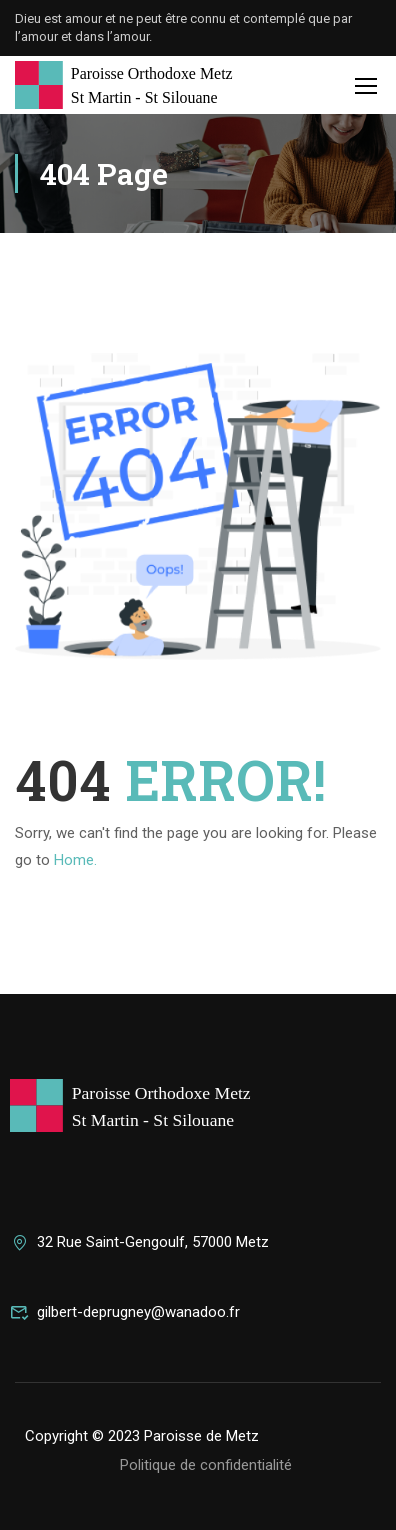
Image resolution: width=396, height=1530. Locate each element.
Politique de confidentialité (206, 1465)
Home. (75, 860)
